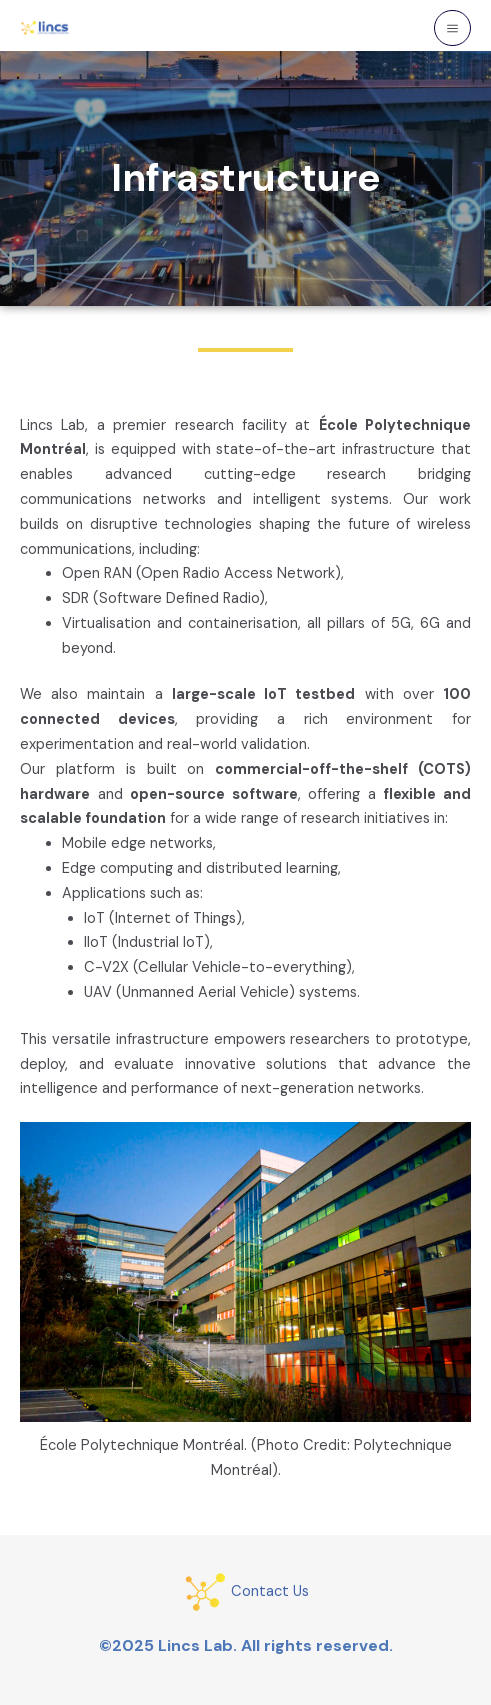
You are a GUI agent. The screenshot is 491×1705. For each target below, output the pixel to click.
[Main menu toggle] (452, 28)
